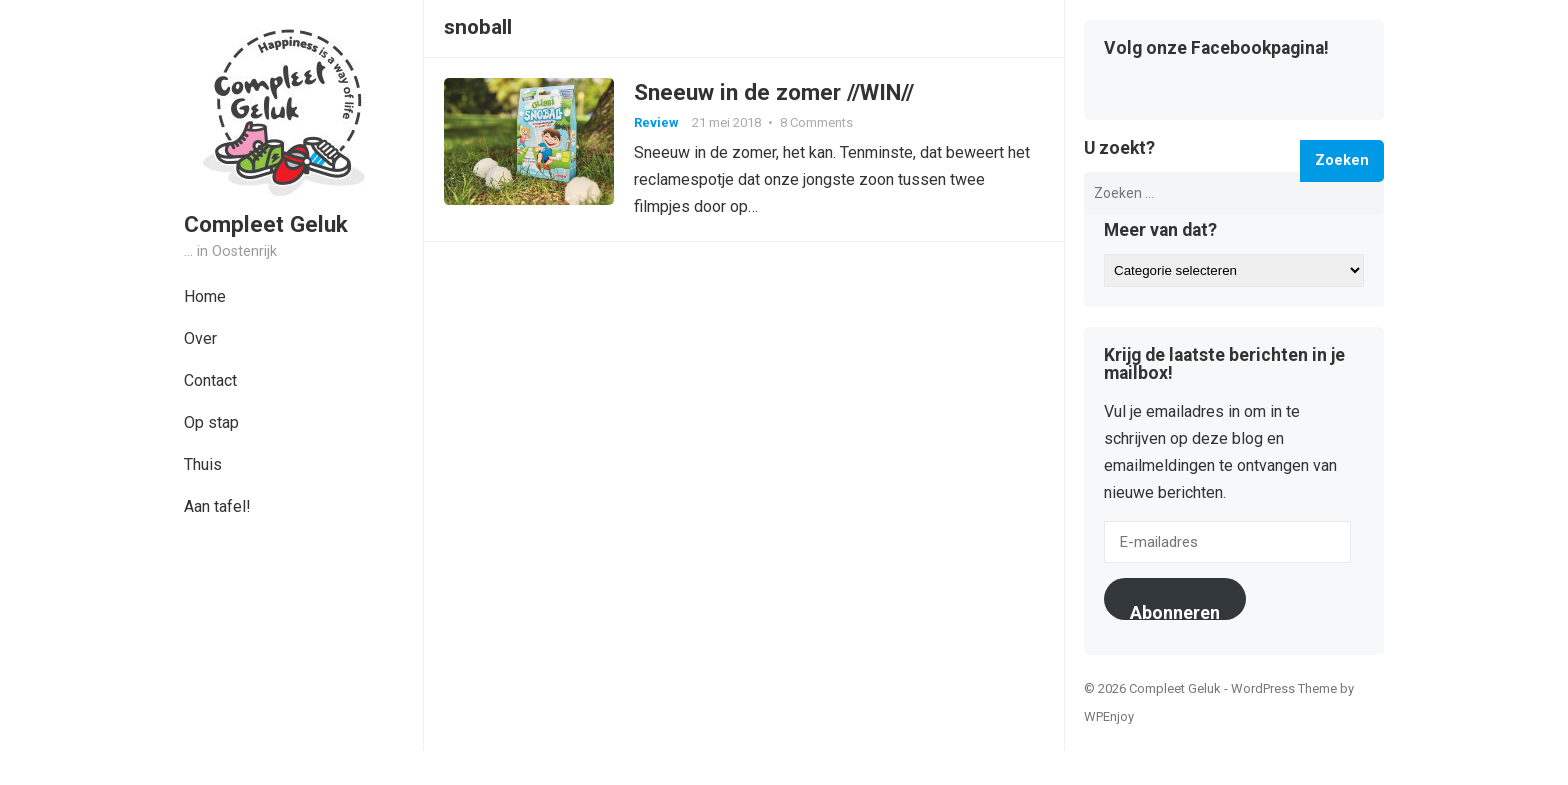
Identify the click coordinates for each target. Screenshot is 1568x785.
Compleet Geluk (266, 224)
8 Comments (816, 122)
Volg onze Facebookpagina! (1216, 49)
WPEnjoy (1109, 716)
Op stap (211, 422)
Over (200, 338)
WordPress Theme (1284, 688)
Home (205, 296)
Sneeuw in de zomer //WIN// (774, 92)
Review (656, 122)
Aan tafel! (217, 506)
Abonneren (1175, 611)
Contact (210, 380)
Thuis (203, 464)
